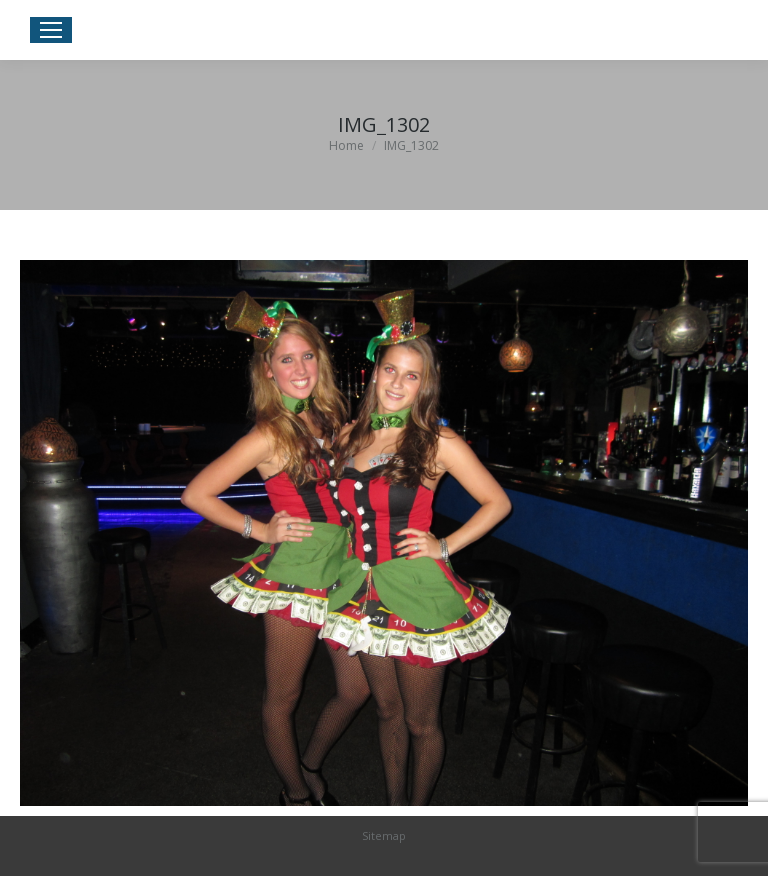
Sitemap (384, 835)
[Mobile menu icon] (51, 30)
